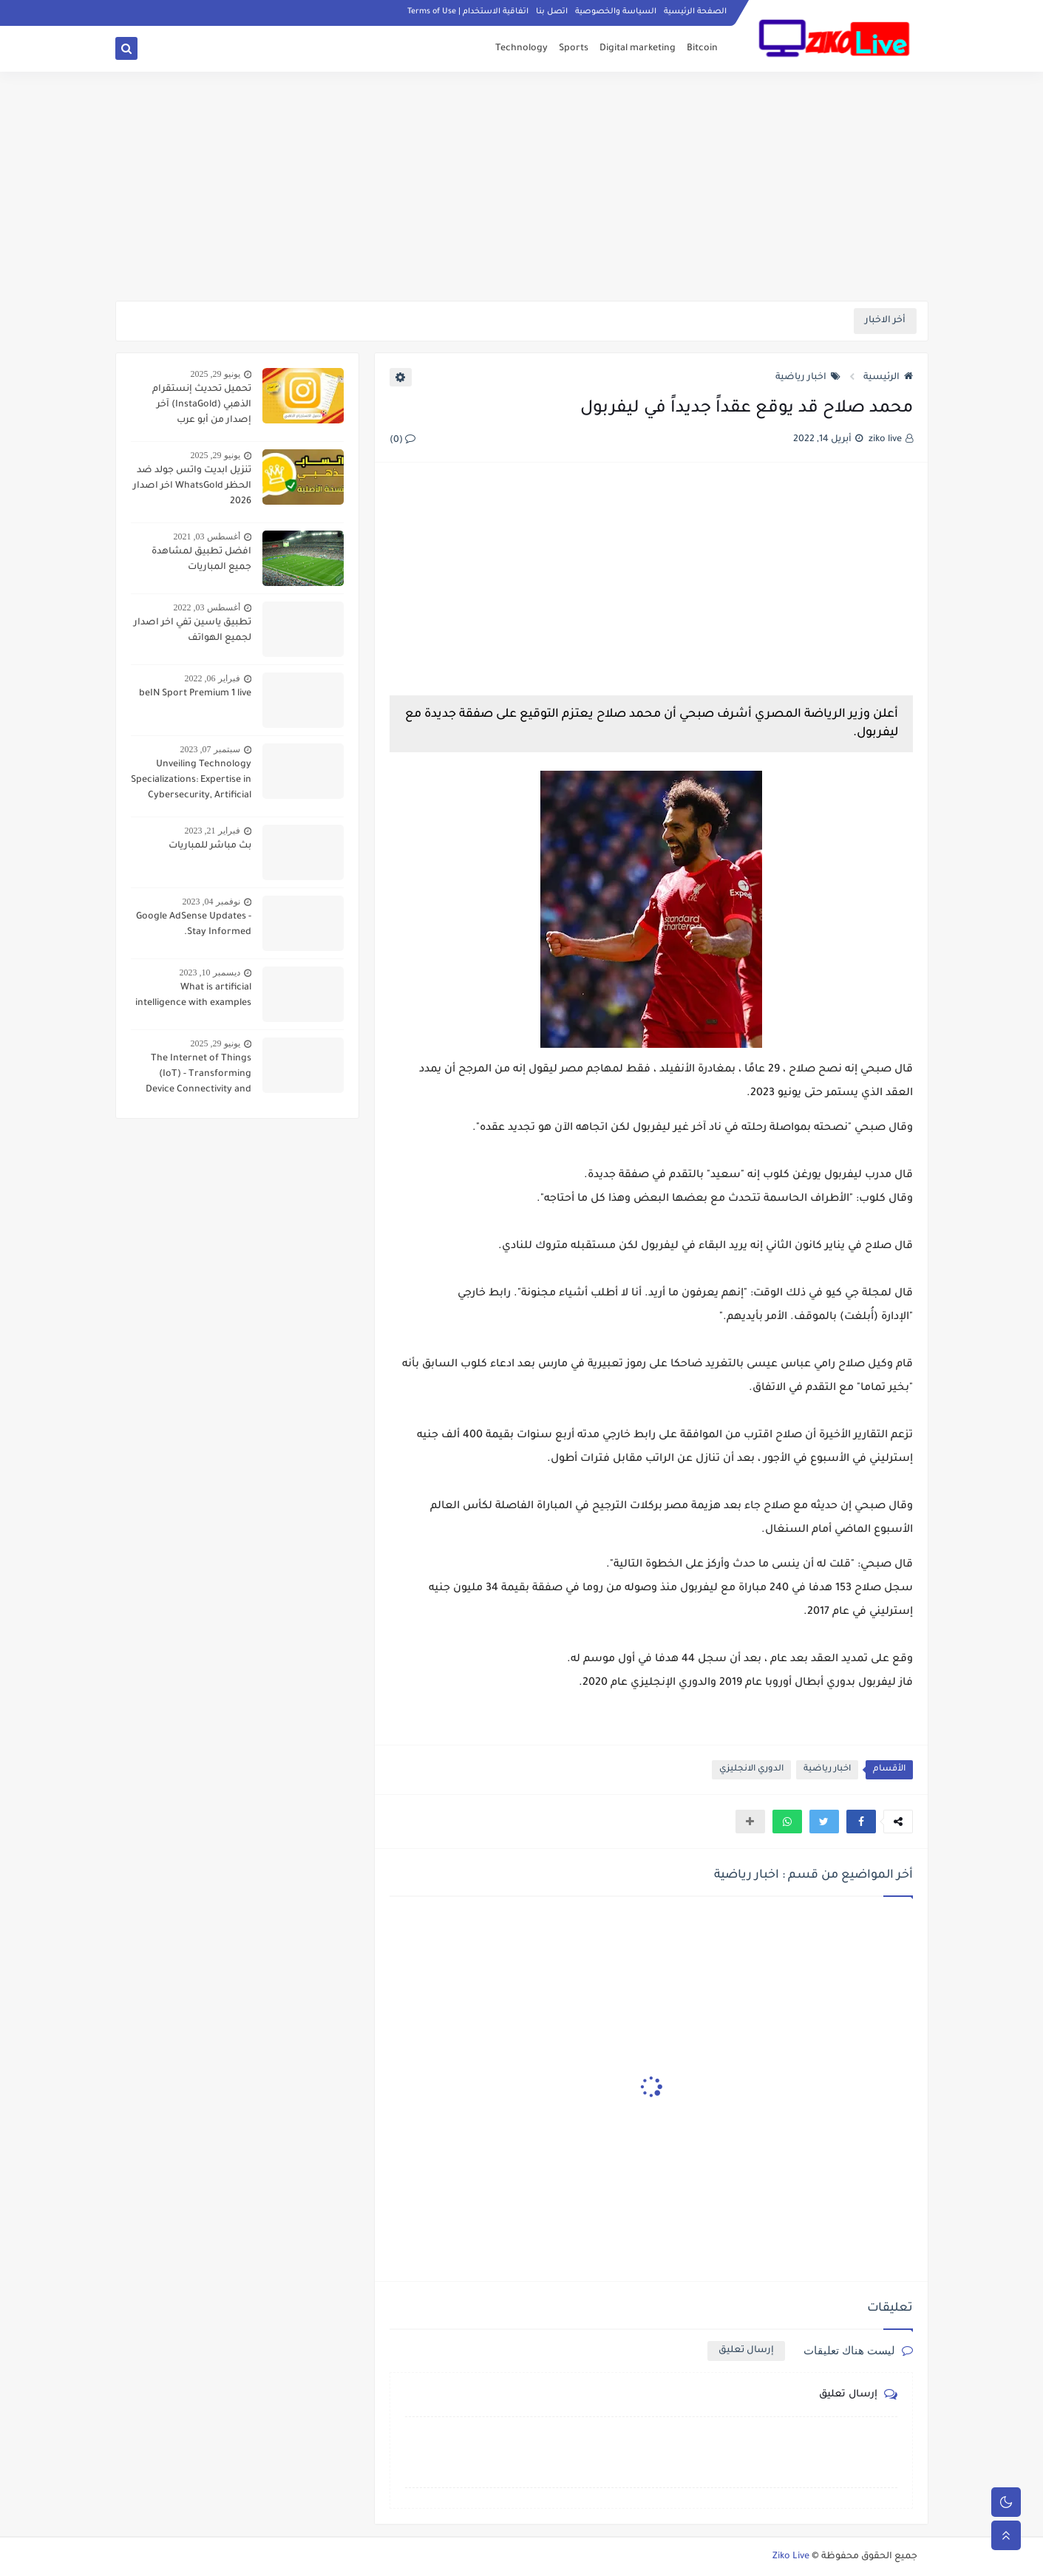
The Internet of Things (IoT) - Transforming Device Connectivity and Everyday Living (198, 1076)
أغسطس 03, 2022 (207, 607)
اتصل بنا (552, 11)
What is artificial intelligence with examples (193, 996)
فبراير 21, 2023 (212, 830)
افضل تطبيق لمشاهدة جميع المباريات (201, 560)
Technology (521, 49)
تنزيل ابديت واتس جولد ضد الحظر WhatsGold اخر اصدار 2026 (192, 486)
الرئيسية (888, 377)
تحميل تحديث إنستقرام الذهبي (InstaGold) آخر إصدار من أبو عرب (201, 405)
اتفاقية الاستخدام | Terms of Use (468, 11)
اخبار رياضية (807, 377)
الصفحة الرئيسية (695, 11)
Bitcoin (702, 49)
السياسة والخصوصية (615, 11)
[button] (861, 1821)
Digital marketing (637, 49)
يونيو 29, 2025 (215, 374)
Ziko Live (790, 2557)
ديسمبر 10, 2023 (210, 972)
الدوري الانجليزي (751, 1769)
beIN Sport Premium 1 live (195, 694)
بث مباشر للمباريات (210, 846)
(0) (402, 440)
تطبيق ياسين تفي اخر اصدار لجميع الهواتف (192, 631)
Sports (573, 49)
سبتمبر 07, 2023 (210, 749)
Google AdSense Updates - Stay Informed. (193, 925)
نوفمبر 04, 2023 (211, 901)
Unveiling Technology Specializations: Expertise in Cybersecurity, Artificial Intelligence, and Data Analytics (191, 782)
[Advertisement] (521, 186)
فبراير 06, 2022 (212, 678)
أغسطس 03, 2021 (207, 536)
